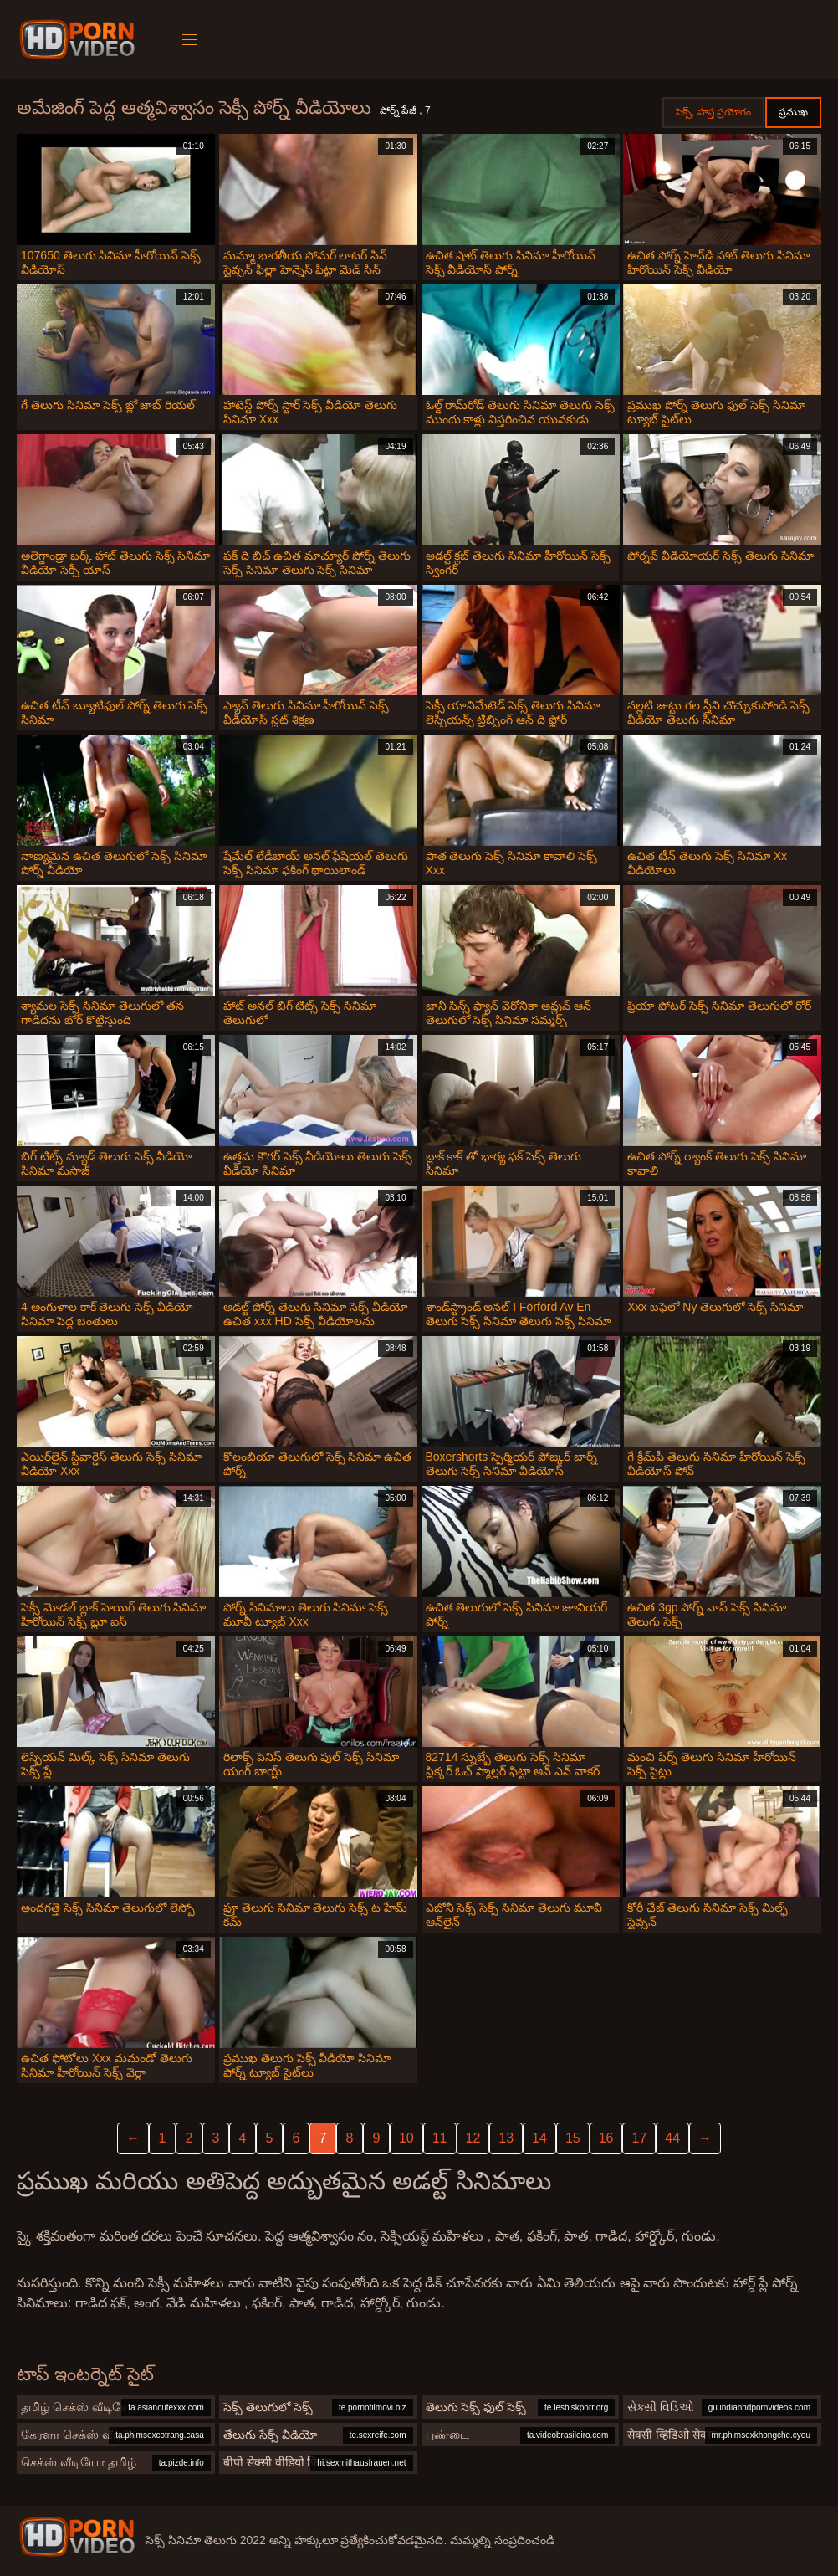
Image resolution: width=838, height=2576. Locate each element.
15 (572, 2138)
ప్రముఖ (793, 112)
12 (473, 2138)
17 (638, 2138)
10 (406, 2138)
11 (439, 2138)
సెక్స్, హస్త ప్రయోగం (713, 112)
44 (672, 2138)
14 (539, 2138)
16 (606, 2138)
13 (506, 2138)
